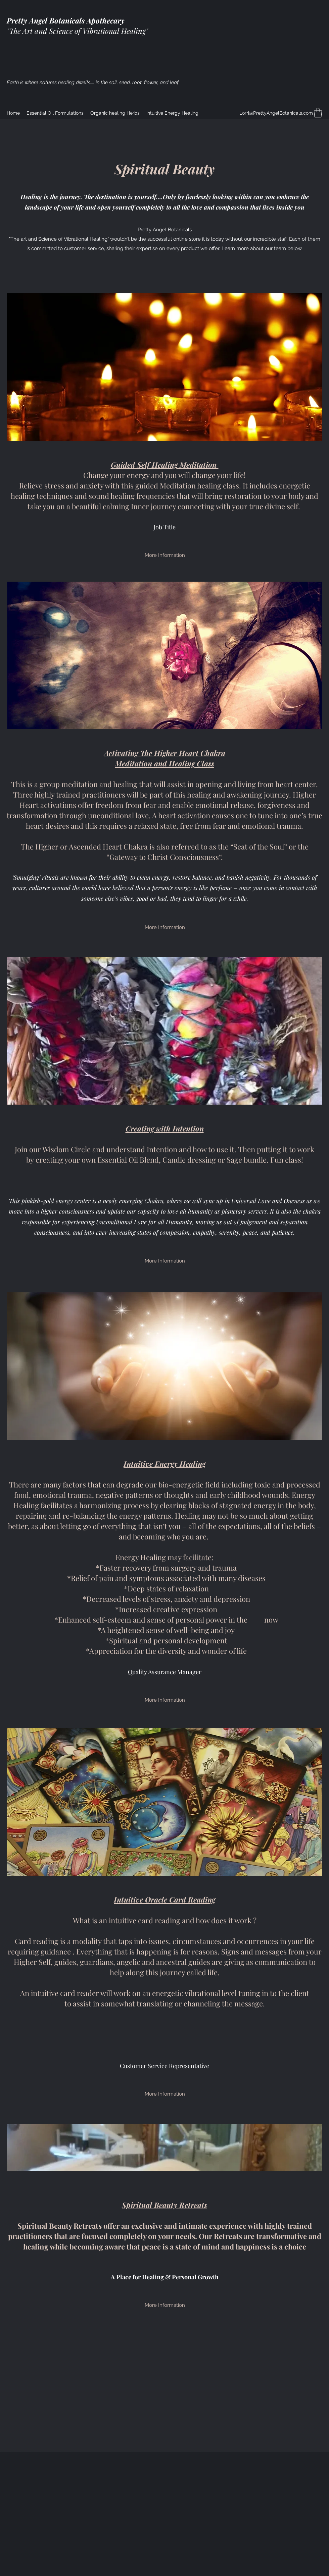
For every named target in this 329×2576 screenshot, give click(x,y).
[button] (318, 113)
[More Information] (165, 555)
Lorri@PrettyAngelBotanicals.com (276, 113)
